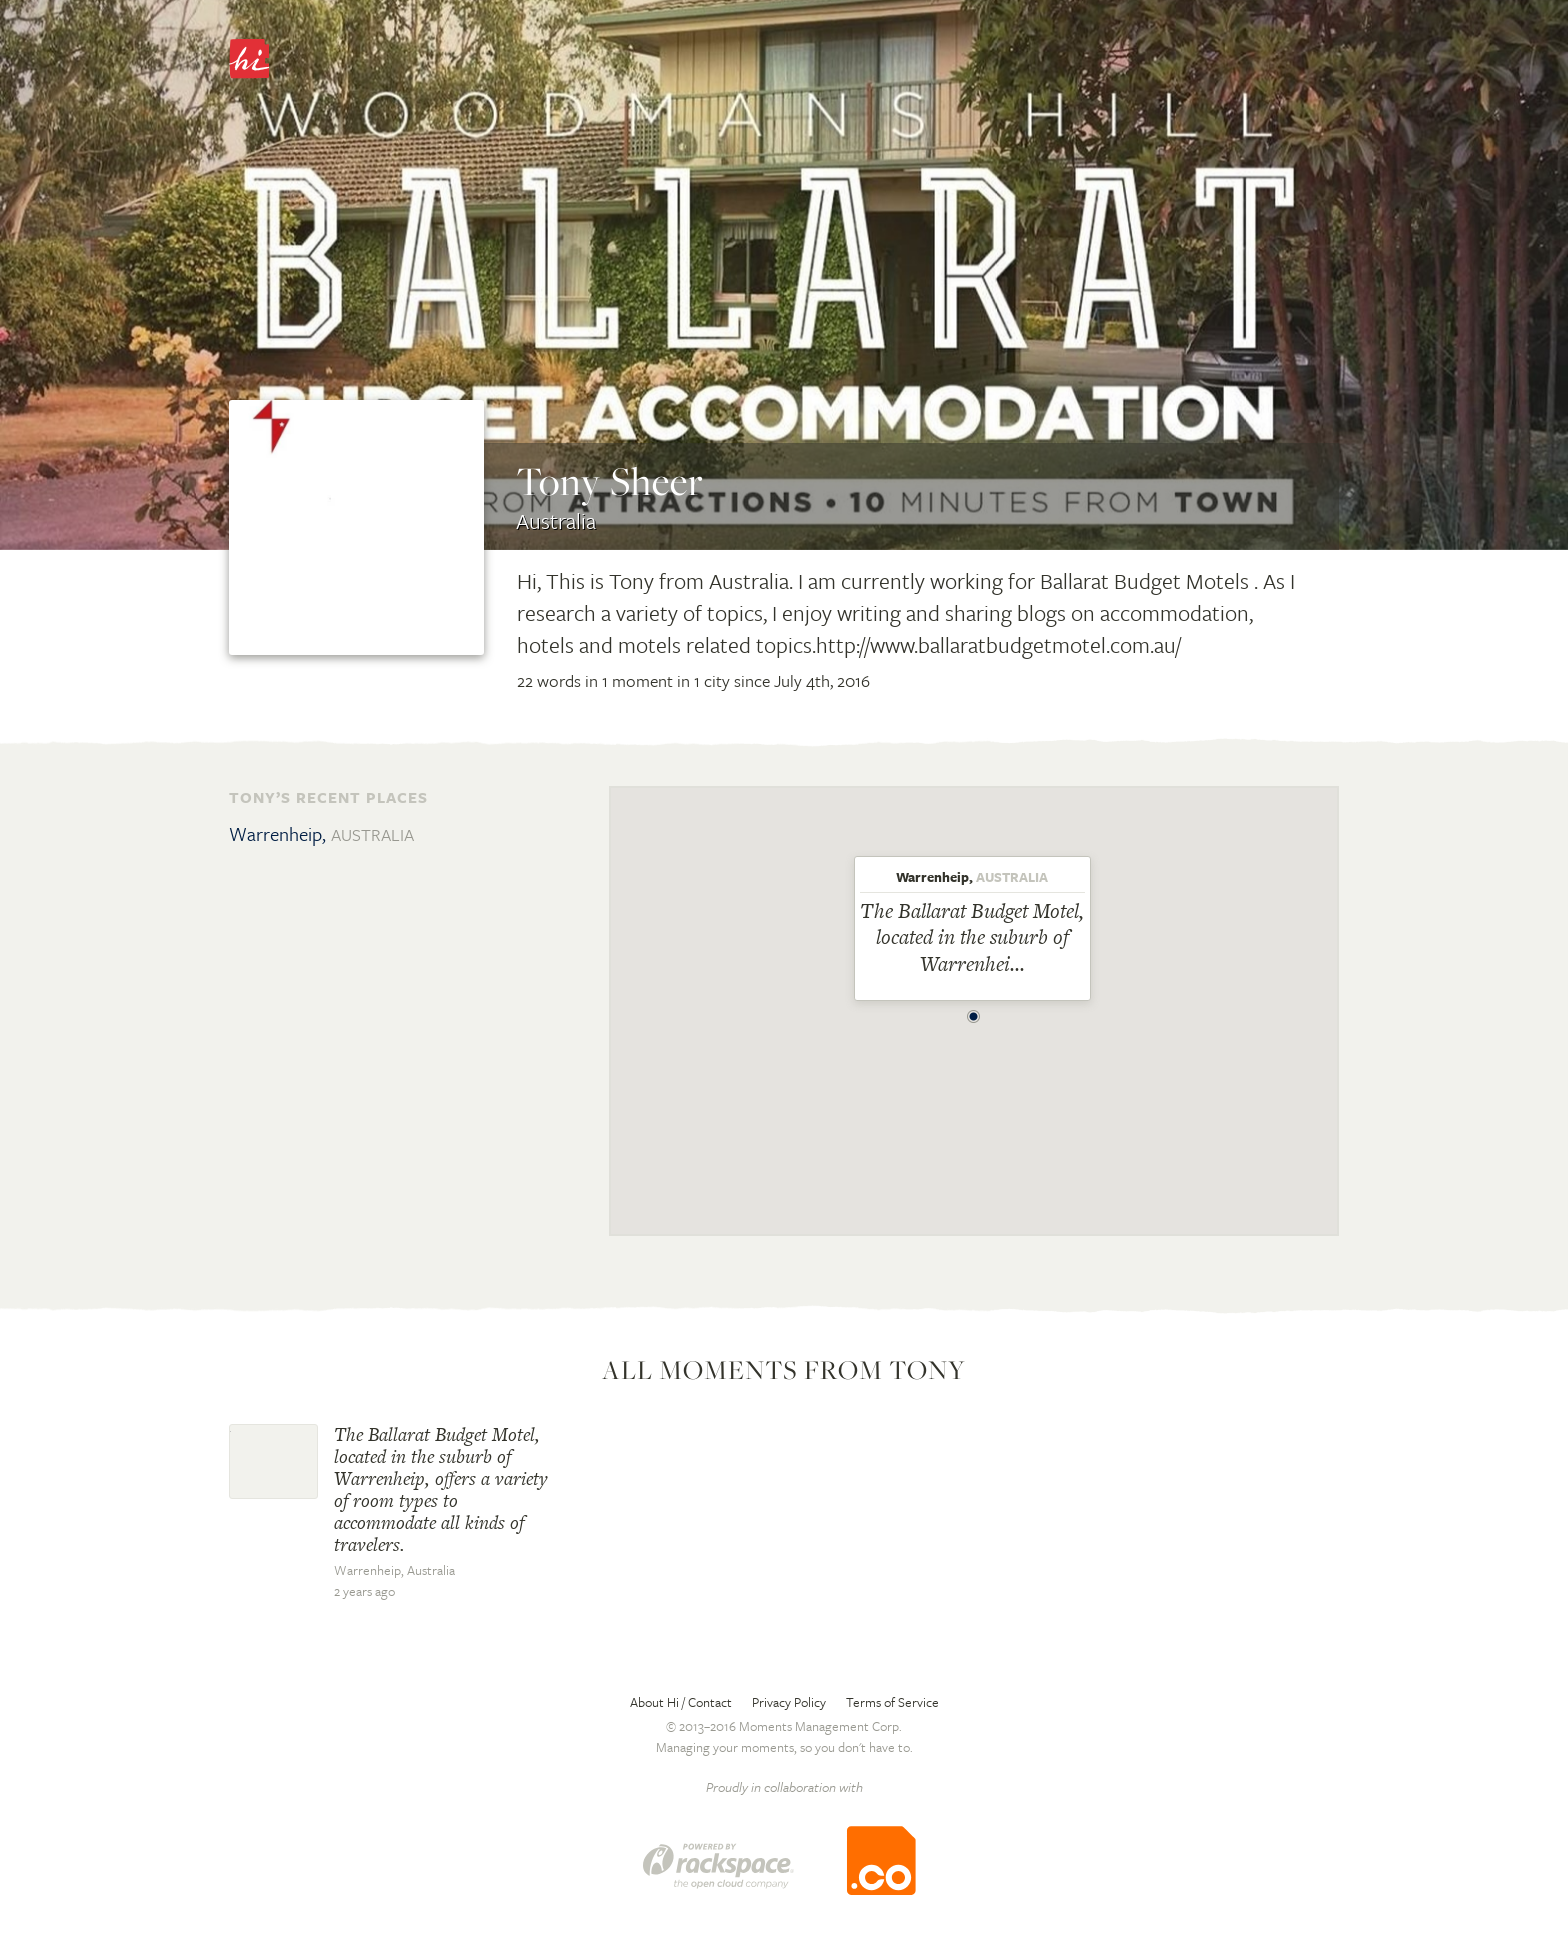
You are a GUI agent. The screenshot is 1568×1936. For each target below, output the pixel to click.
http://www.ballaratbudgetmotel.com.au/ (998, 644)
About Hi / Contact (681, 1702)
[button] (974, 1011)
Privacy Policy (789, 1702)
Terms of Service (892, 1702)
